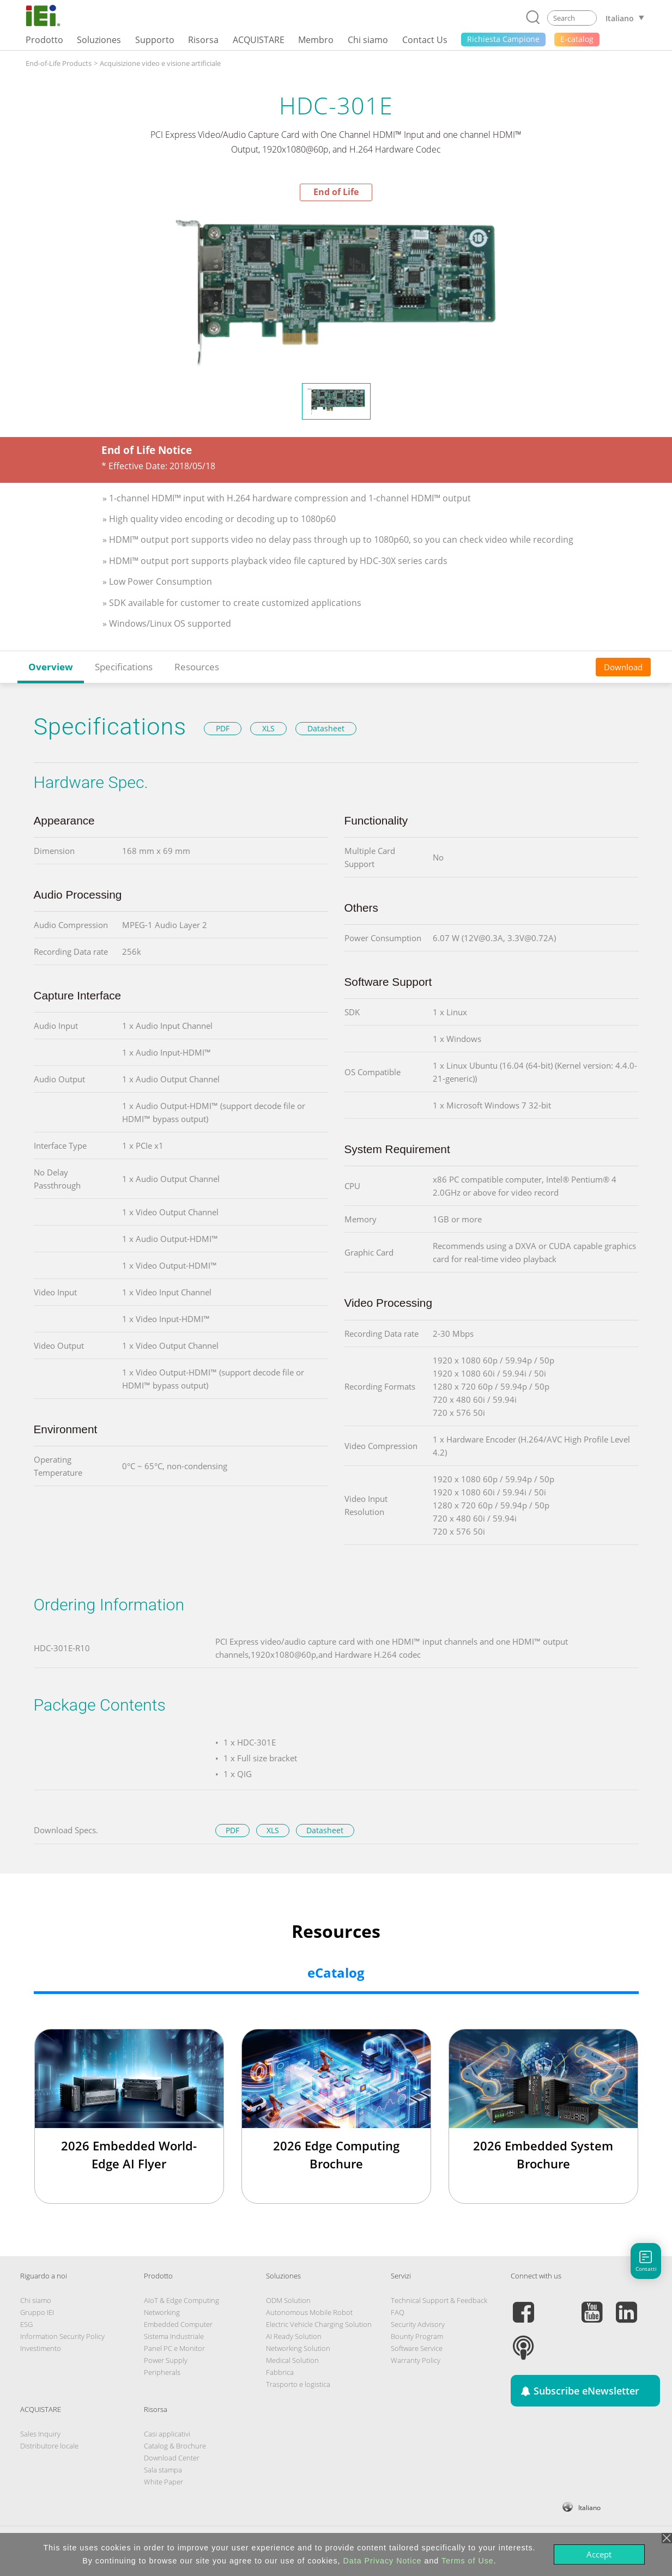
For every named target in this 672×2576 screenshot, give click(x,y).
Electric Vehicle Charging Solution (319, 2324)
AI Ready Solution (294, 2336)
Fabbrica (280, 2372)
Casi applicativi (167, 2434)
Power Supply (165, 2360)
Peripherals (162, 2372)
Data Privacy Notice (382, 2560)
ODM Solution (288, 2300)
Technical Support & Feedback (439, 2300)
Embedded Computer (178, 2324)
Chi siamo (35, 2300)
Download (623, 667)
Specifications (124, 666)
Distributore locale (49, 2446)
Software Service (417, 2348)
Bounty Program (417, 2336)
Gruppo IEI (37, 2312)
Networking (162, 2312)
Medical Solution (292, 2360)
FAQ (397, 2312)
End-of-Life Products (59, 63)
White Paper (163, 2482)
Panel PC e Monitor (174, 2348)
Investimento (40, 2348)
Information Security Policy (62, 2336)
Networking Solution (298, 2348)
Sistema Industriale (174, 2336)
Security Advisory (418, 2324)
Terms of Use (467, 2560)
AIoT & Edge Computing (181, 2300)
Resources (196, 666)
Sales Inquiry (40, 2434)
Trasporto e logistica (298, 2384)
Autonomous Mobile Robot (309, 2312)
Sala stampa (163, 2470)
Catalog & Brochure (175, 2446)
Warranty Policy (415, 2360)
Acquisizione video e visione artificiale (160, 63)
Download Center (171, 2458)
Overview (50, 666)
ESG (26, 2324)
